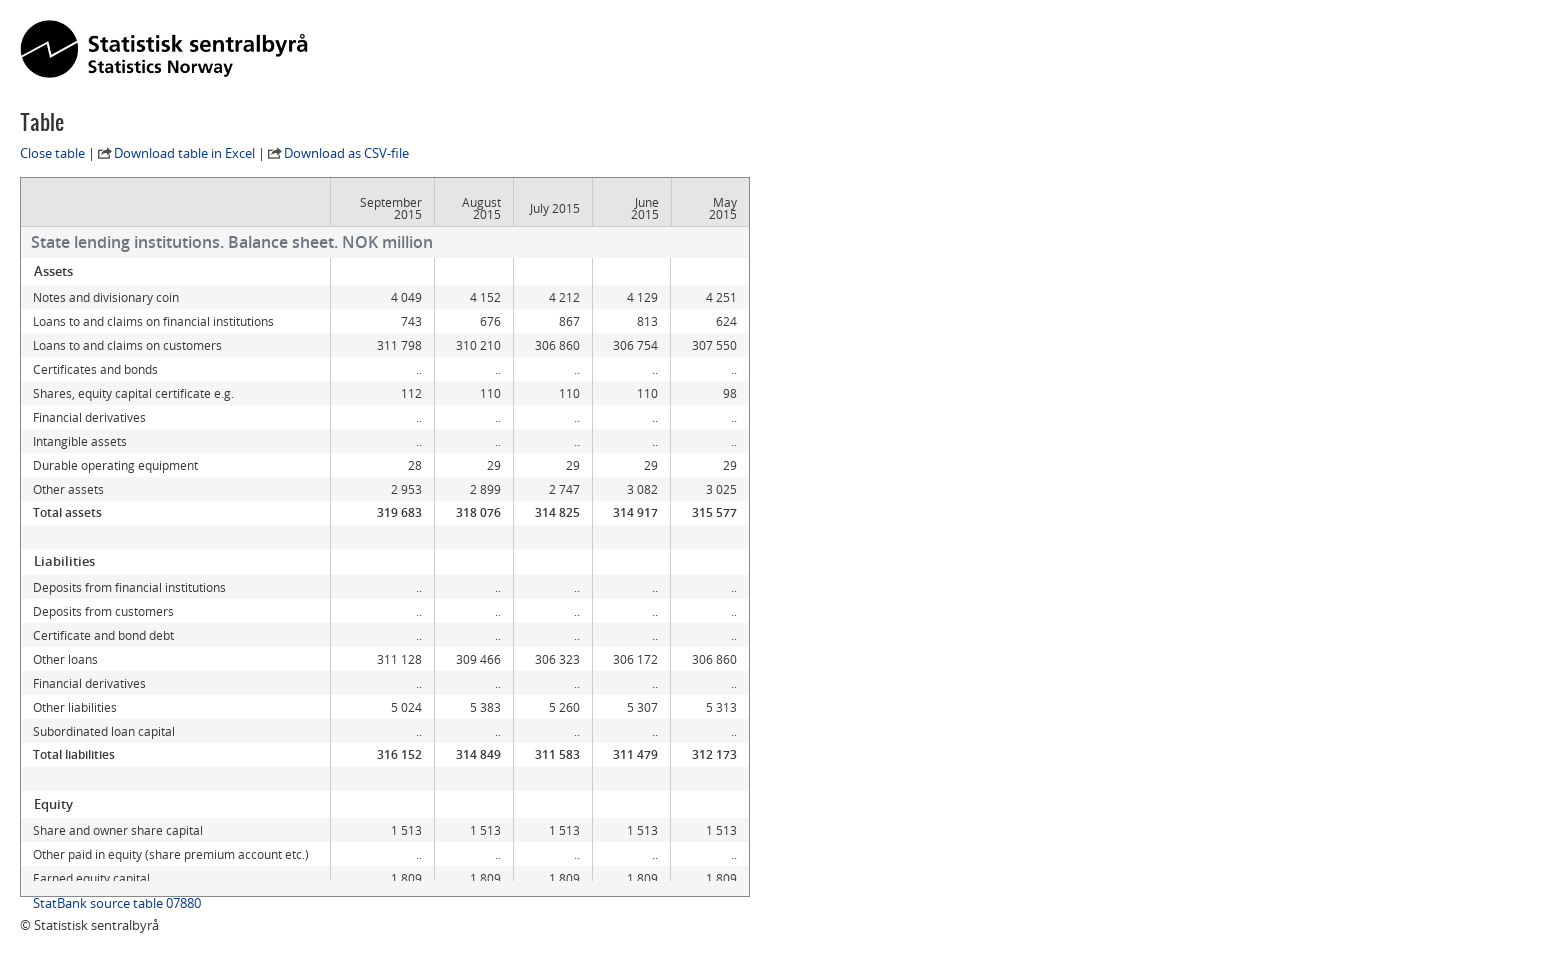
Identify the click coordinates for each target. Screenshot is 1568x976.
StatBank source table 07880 (117, 903)
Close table (52, 153)
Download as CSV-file (346, 153)
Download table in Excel (184, 153)
